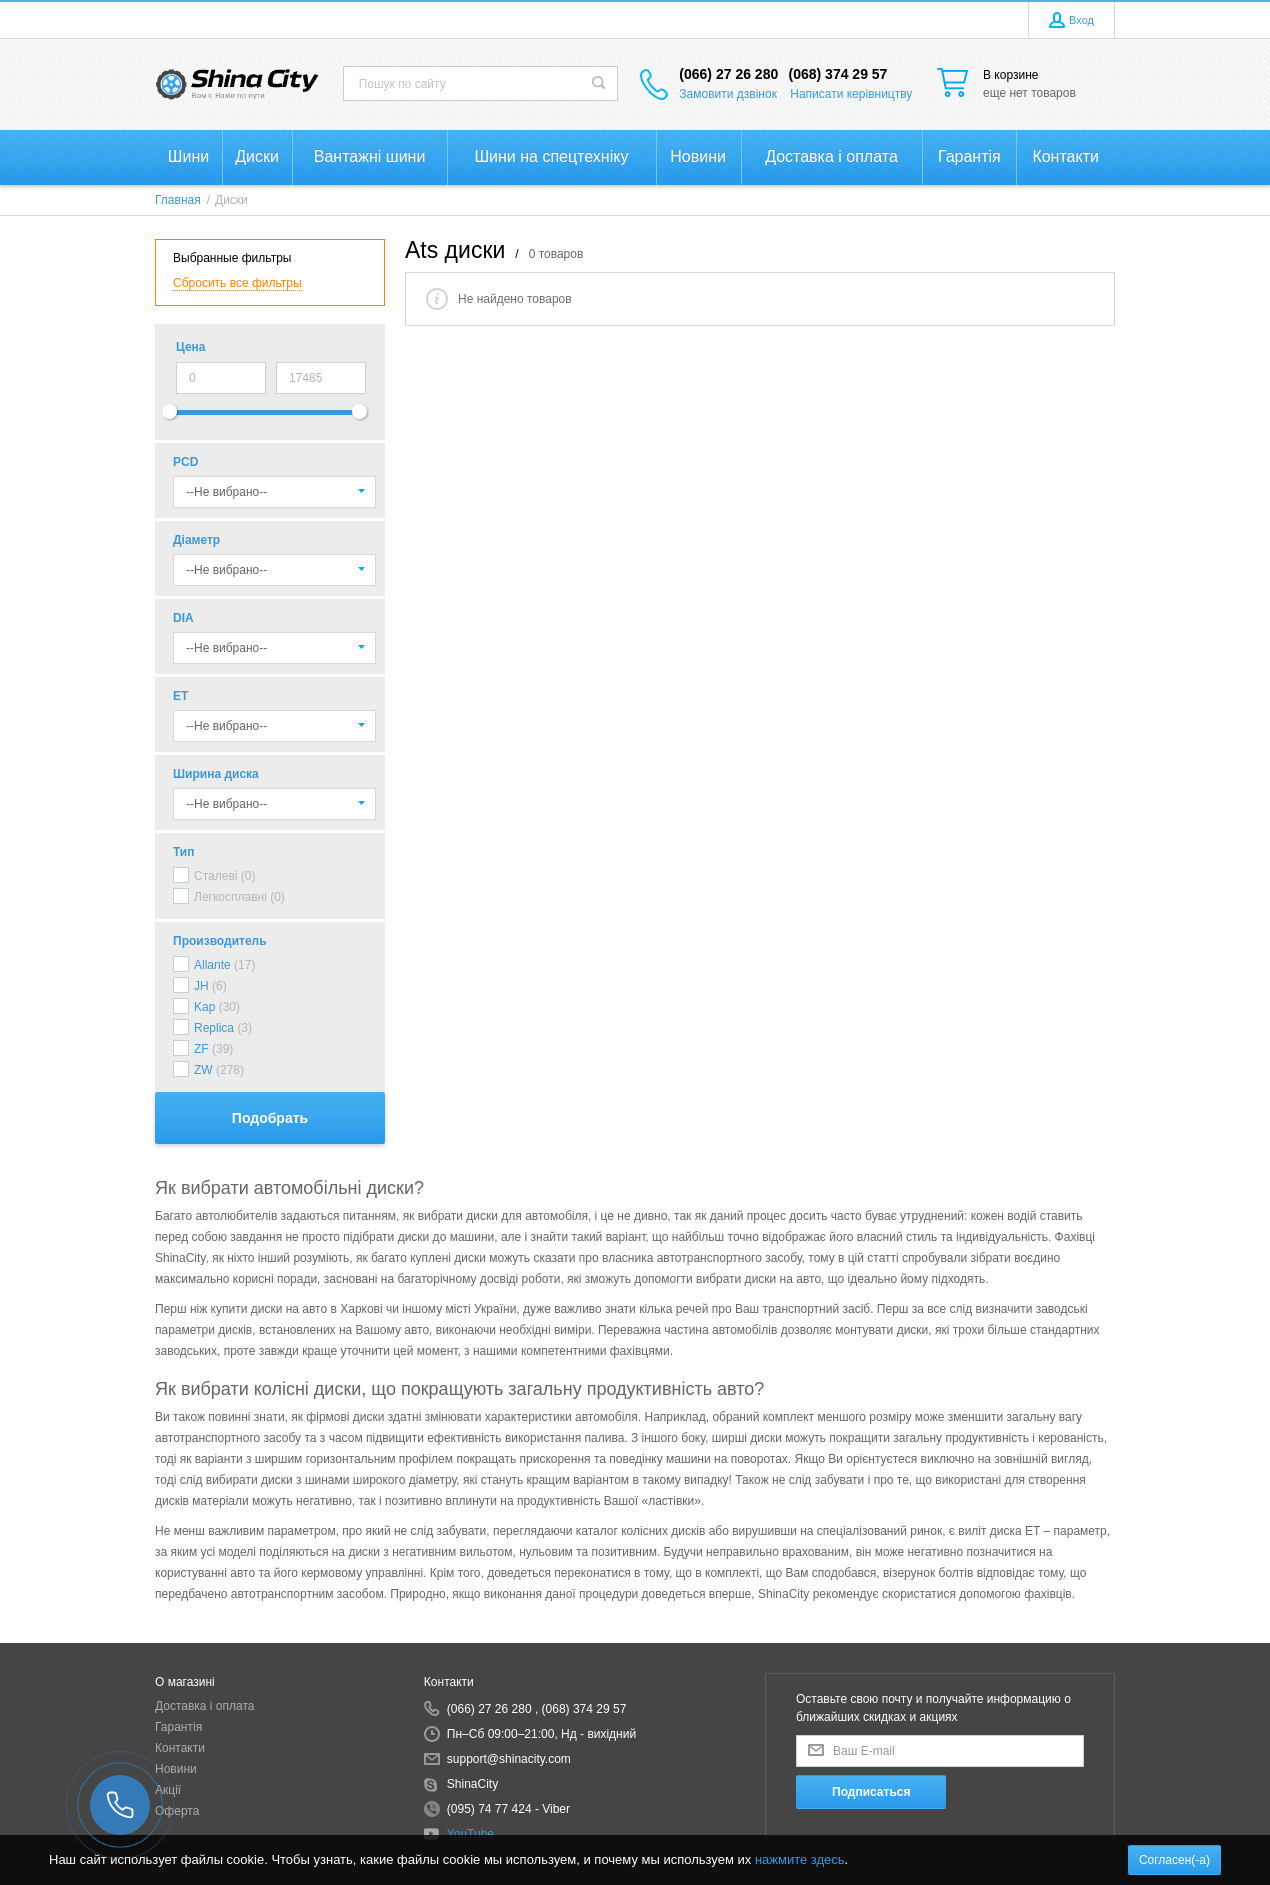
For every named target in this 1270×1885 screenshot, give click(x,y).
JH (201, 986)
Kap (204, 1007)
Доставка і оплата (205, 1706)
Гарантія (178, 1727)
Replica (214, 1028)
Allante (212, 965)
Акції (168, 1790)
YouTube (470, 1834)
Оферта (177, 1811)
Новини (176, 1769)
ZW (203, 1070)
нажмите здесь (800, 1859)
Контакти (180, 1748)
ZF (201, 1049)
